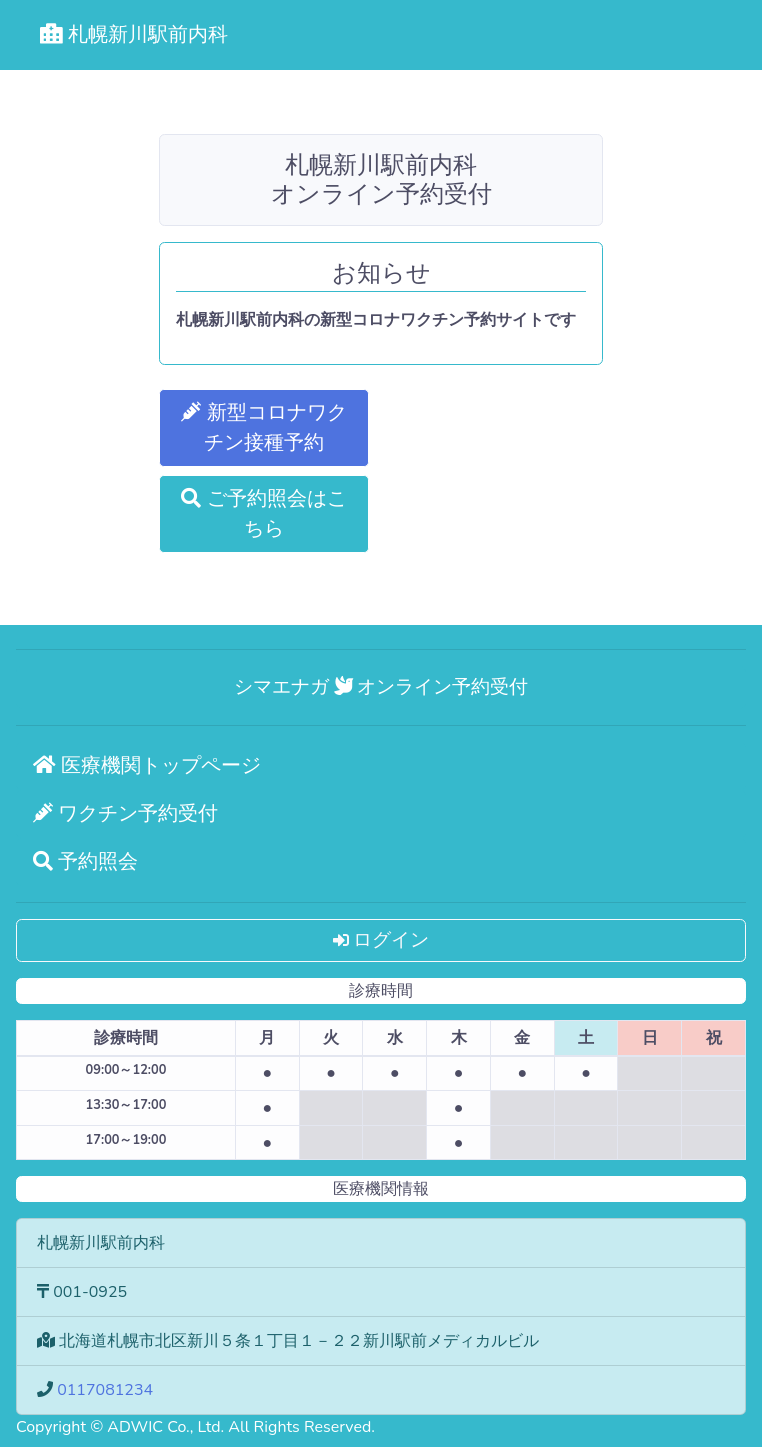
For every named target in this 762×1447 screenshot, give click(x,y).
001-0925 (90, 1292)
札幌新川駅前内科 (134, 34)
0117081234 (105, 1390)
